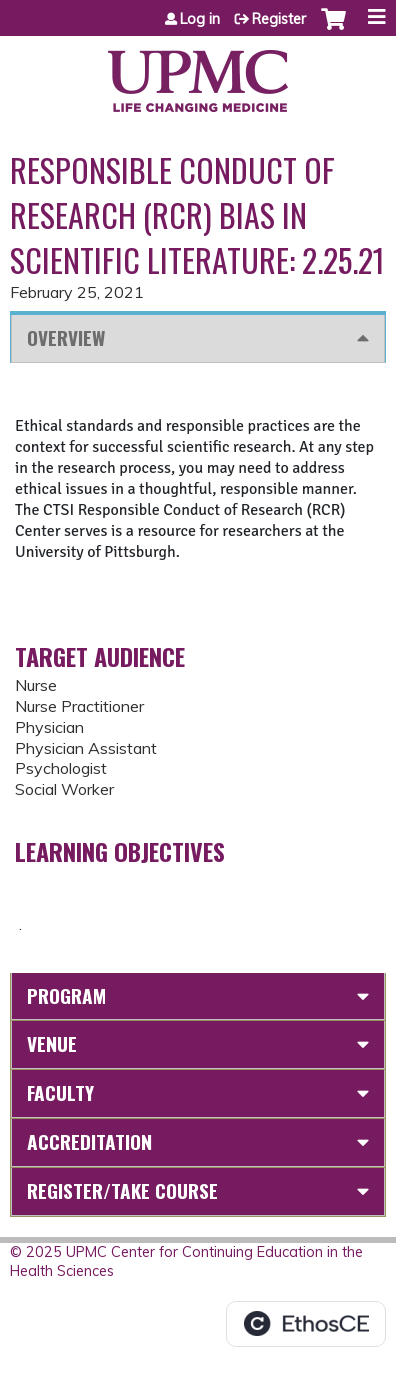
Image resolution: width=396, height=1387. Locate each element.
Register (279, 19)
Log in (200, 19)
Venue (52, 1043)
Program (66, 995)
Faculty (60, 1092)
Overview (66, 337)
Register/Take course (122, 1190)
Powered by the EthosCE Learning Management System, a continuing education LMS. (306, 1324)
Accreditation (89, 1141)
